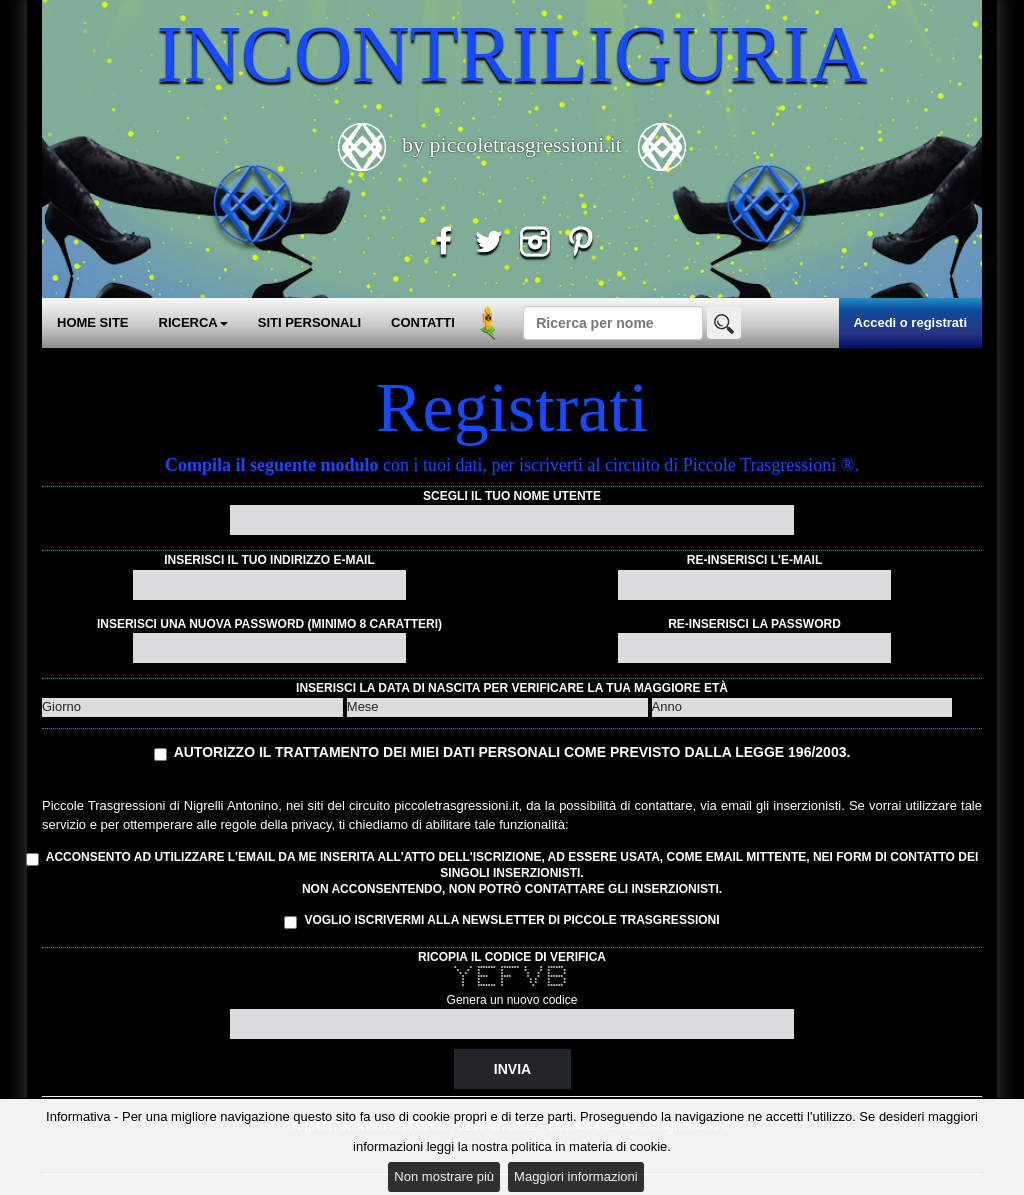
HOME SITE (93, 322)
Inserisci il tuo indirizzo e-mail (269, 560)
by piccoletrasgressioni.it (512, 144)
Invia (512, 1069)
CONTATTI (423, 322)
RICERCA (193, 322)
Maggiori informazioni (576, 1176)
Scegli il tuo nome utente (512, 496)
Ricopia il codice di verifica (512, 957)
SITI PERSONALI (309, 322)
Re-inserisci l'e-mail (755, 560)
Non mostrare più (444, 1176)
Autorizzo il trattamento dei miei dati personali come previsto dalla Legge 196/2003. (512, 752)
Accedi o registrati (910, 322)
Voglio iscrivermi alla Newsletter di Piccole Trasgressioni (501, 921)
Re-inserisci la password (754, 624)
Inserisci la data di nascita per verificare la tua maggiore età (512, 688)
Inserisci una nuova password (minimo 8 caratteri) (269, 624)
